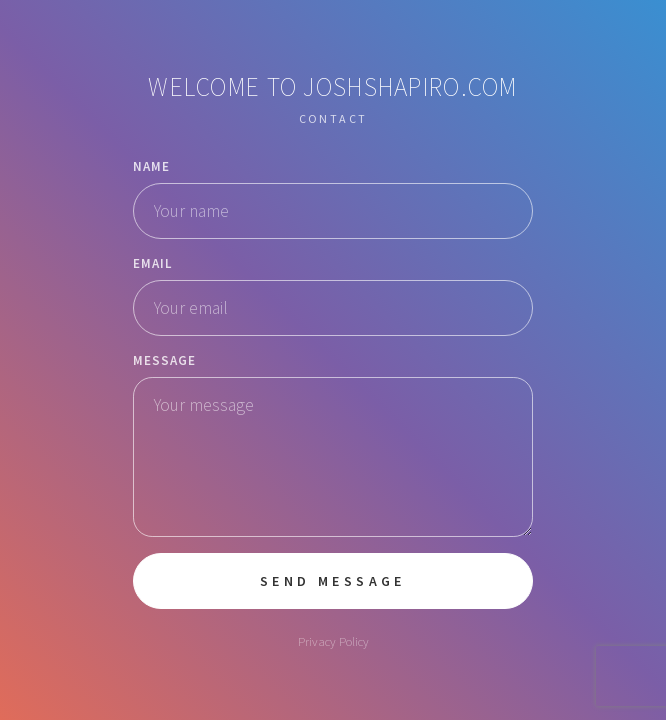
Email (153, 263)
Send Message (333, 581)
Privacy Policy (333, 641)
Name (151, 166)
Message (164, 360)
